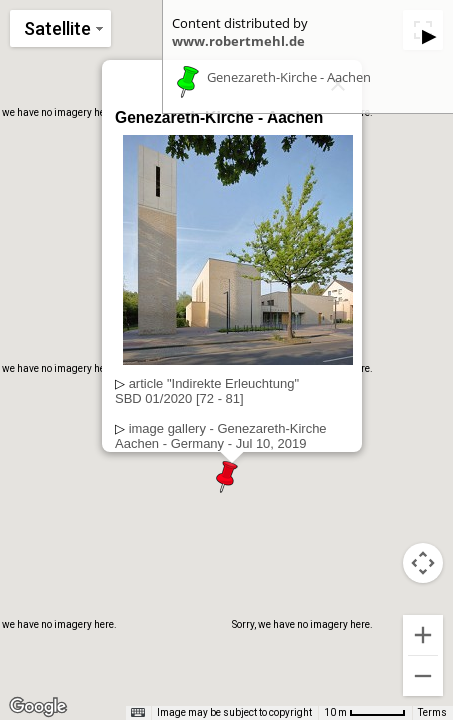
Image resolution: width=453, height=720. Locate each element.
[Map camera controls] (423, 563)
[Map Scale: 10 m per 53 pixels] (365, 713)
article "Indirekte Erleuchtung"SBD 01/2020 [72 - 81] (207, 391)
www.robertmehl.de (238, 41)
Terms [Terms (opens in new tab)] (432, 712)
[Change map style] (60, 28)
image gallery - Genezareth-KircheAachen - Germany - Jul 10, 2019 (221, 436)
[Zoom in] (423, 635)
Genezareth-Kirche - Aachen (289, 78)
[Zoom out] (423, 676)
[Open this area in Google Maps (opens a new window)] (38, 707)
